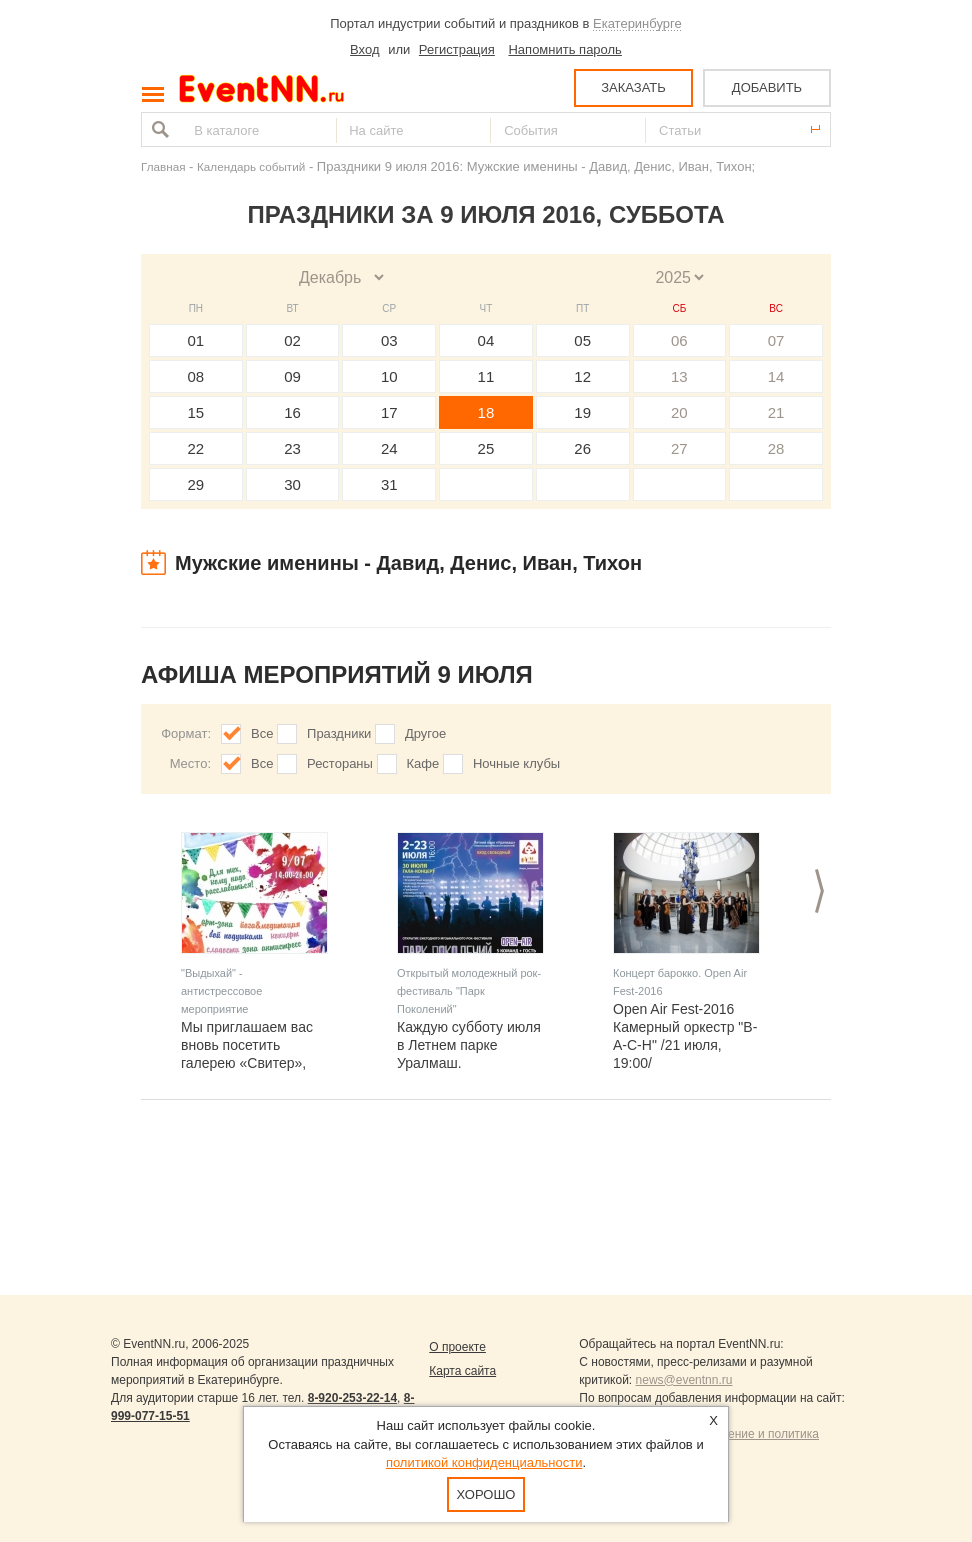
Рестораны (340, 763)
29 (196, 484)
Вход (364, 49)
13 (679, 376)
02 (292, 340)
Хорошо (486, 1494)
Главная (163, 166)
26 (582, 448)
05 (582, 340)
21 (776, 412)
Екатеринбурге (637, 23)
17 (389, 412)
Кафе (423, 763)
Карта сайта (462, 1371)
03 (389, 340)
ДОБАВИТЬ (767, 87)
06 (679, 340)
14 (776, 376)
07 (776, 340)
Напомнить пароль (564, 49)
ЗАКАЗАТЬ (633, 87)
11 (486, 376)
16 (292, 412)
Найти (158, 129)
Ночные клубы (516, 763)
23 (292, 448)
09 (292, 376)
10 (389, 376)
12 (582, 376)
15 (196, 412)
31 (389, 484)
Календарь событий (251, 166)
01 (196, 340)
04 (486, 340)
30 (292, 484)
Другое (425, 733)
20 (679, 412)
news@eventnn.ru (684, 1380)
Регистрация (457, 49)
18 (486, 412)
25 (486, 448)
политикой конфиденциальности (484, 1462)
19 (582, 412)
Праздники (339, 733)
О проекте (457, 1347)
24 (389, 448)
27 (679, 448)
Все (262, 733)
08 (196, 376)
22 (196, 448)
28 (776, 448)
